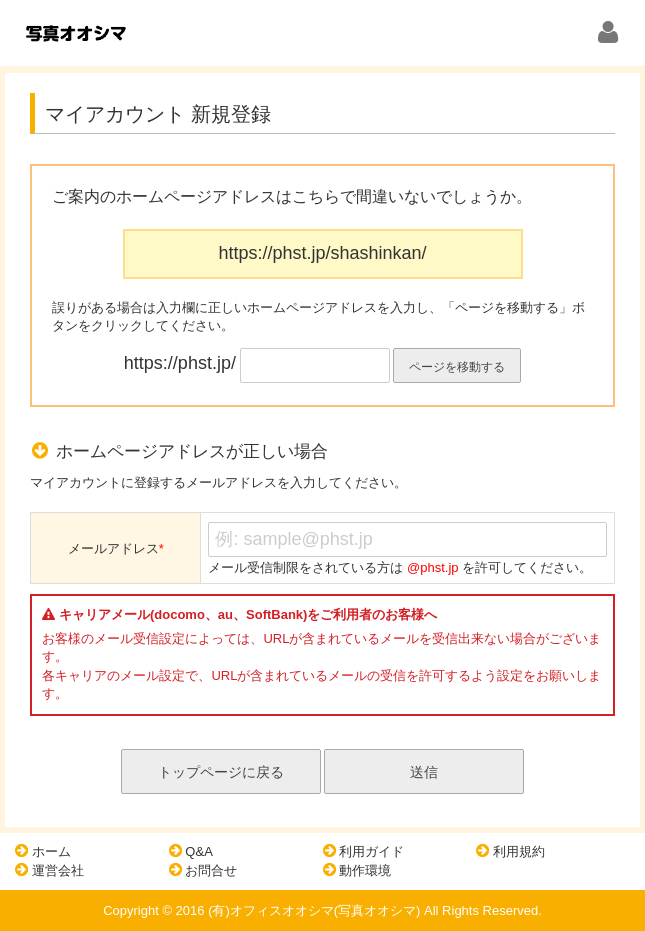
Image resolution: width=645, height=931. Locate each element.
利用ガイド (364, 851)
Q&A (191, 851)
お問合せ (203, 870)
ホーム (43, 851)
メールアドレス (116, 548)
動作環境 (357, 870)
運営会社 (49, 870)
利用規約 (510, 851)
